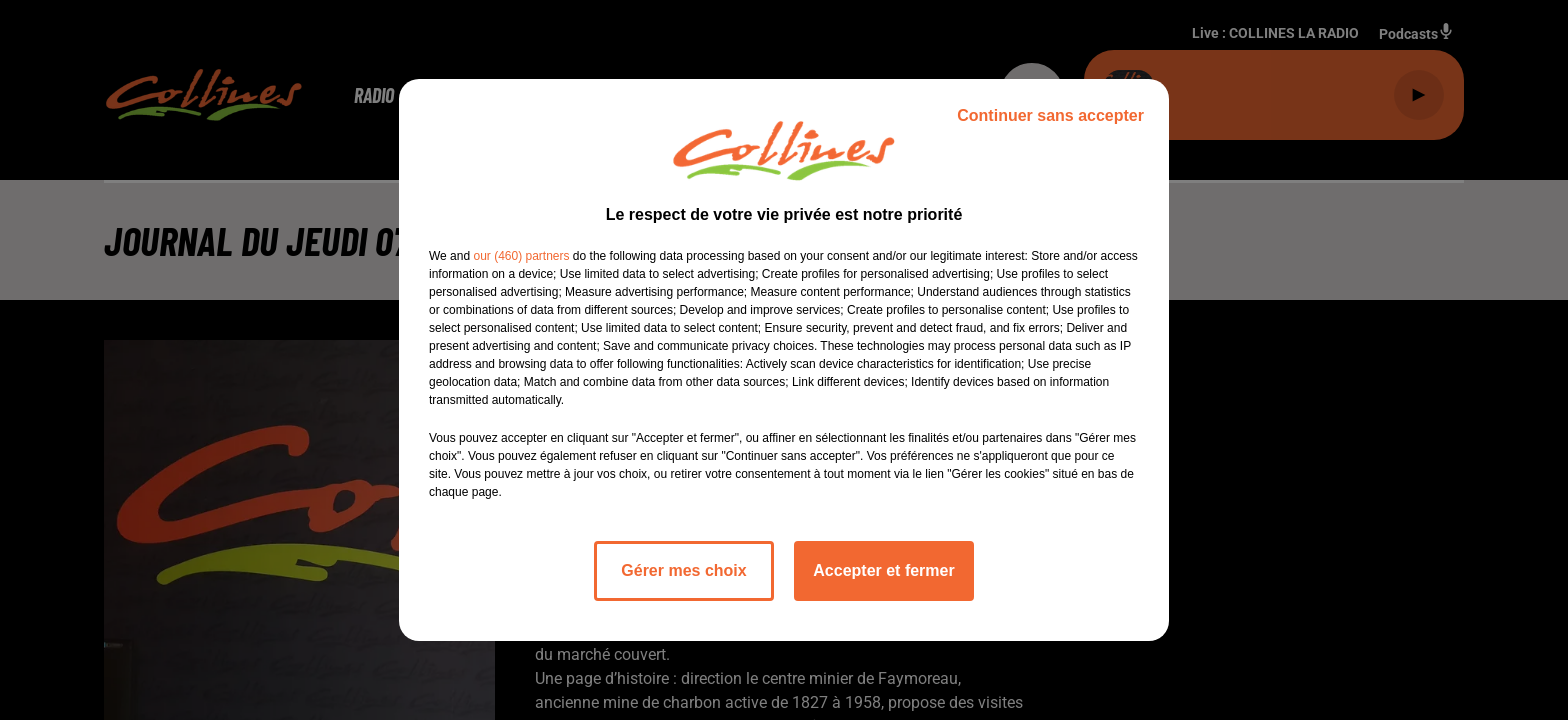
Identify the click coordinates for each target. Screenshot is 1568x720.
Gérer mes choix (683, 570)
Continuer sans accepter (1050, 115)
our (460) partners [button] (521, 256)
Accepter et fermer (883, 570)
